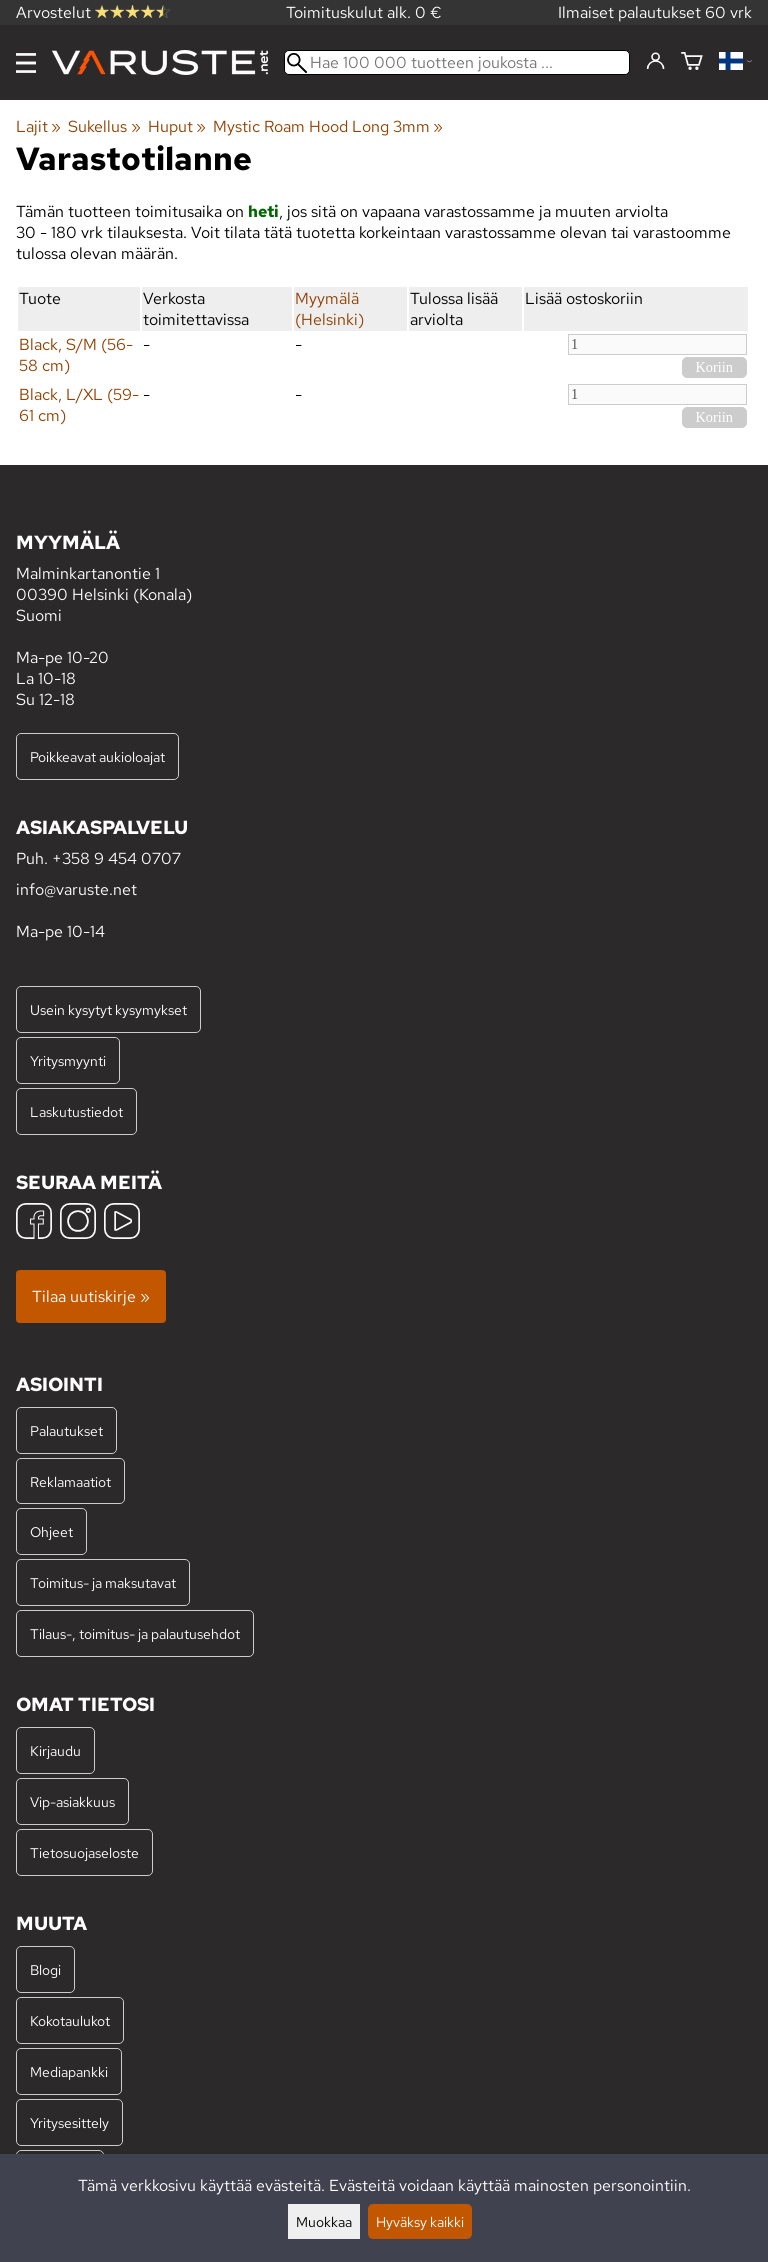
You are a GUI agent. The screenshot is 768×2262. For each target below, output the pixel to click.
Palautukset (66, 1430)
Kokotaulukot (70, 2020)
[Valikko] (26, 63)
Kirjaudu (55, 1750)
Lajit (38, 126)
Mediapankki (69, 2071)
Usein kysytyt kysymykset (108, 1009)
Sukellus (104, 126)
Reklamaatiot (70, 1481)
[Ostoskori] (692, 62)
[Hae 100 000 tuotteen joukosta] (457, 62)
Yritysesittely (69, 2122)
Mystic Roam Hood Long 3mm (328, 126)
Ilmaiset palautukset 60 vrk (655, 12)
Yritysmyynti (68, 1060)
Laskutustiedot (76, 1111)
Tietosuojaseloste (84, 1852)
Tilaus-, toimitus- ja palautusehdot (135, 1633)
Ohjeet (51, 1531)
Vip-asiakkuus (72, 1801)
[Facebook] (34, 1223)
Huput (177, 126)
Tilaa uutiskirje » (91, 1296)
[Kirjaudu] (655, 62)
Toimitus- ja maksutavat (103, 1582)
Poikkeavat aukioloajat (97, 756)
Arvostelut (93, 12)
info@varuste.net (76, 889)
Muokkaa (324, 2221)
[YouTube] (122, 1223)
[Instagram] (78, 1223)
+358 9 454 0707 (116, 858)
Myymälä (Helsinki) (329, 309)
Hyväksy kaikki (420, 2221)
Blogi (45, 1969)
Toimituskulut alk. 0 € (364, 12)
